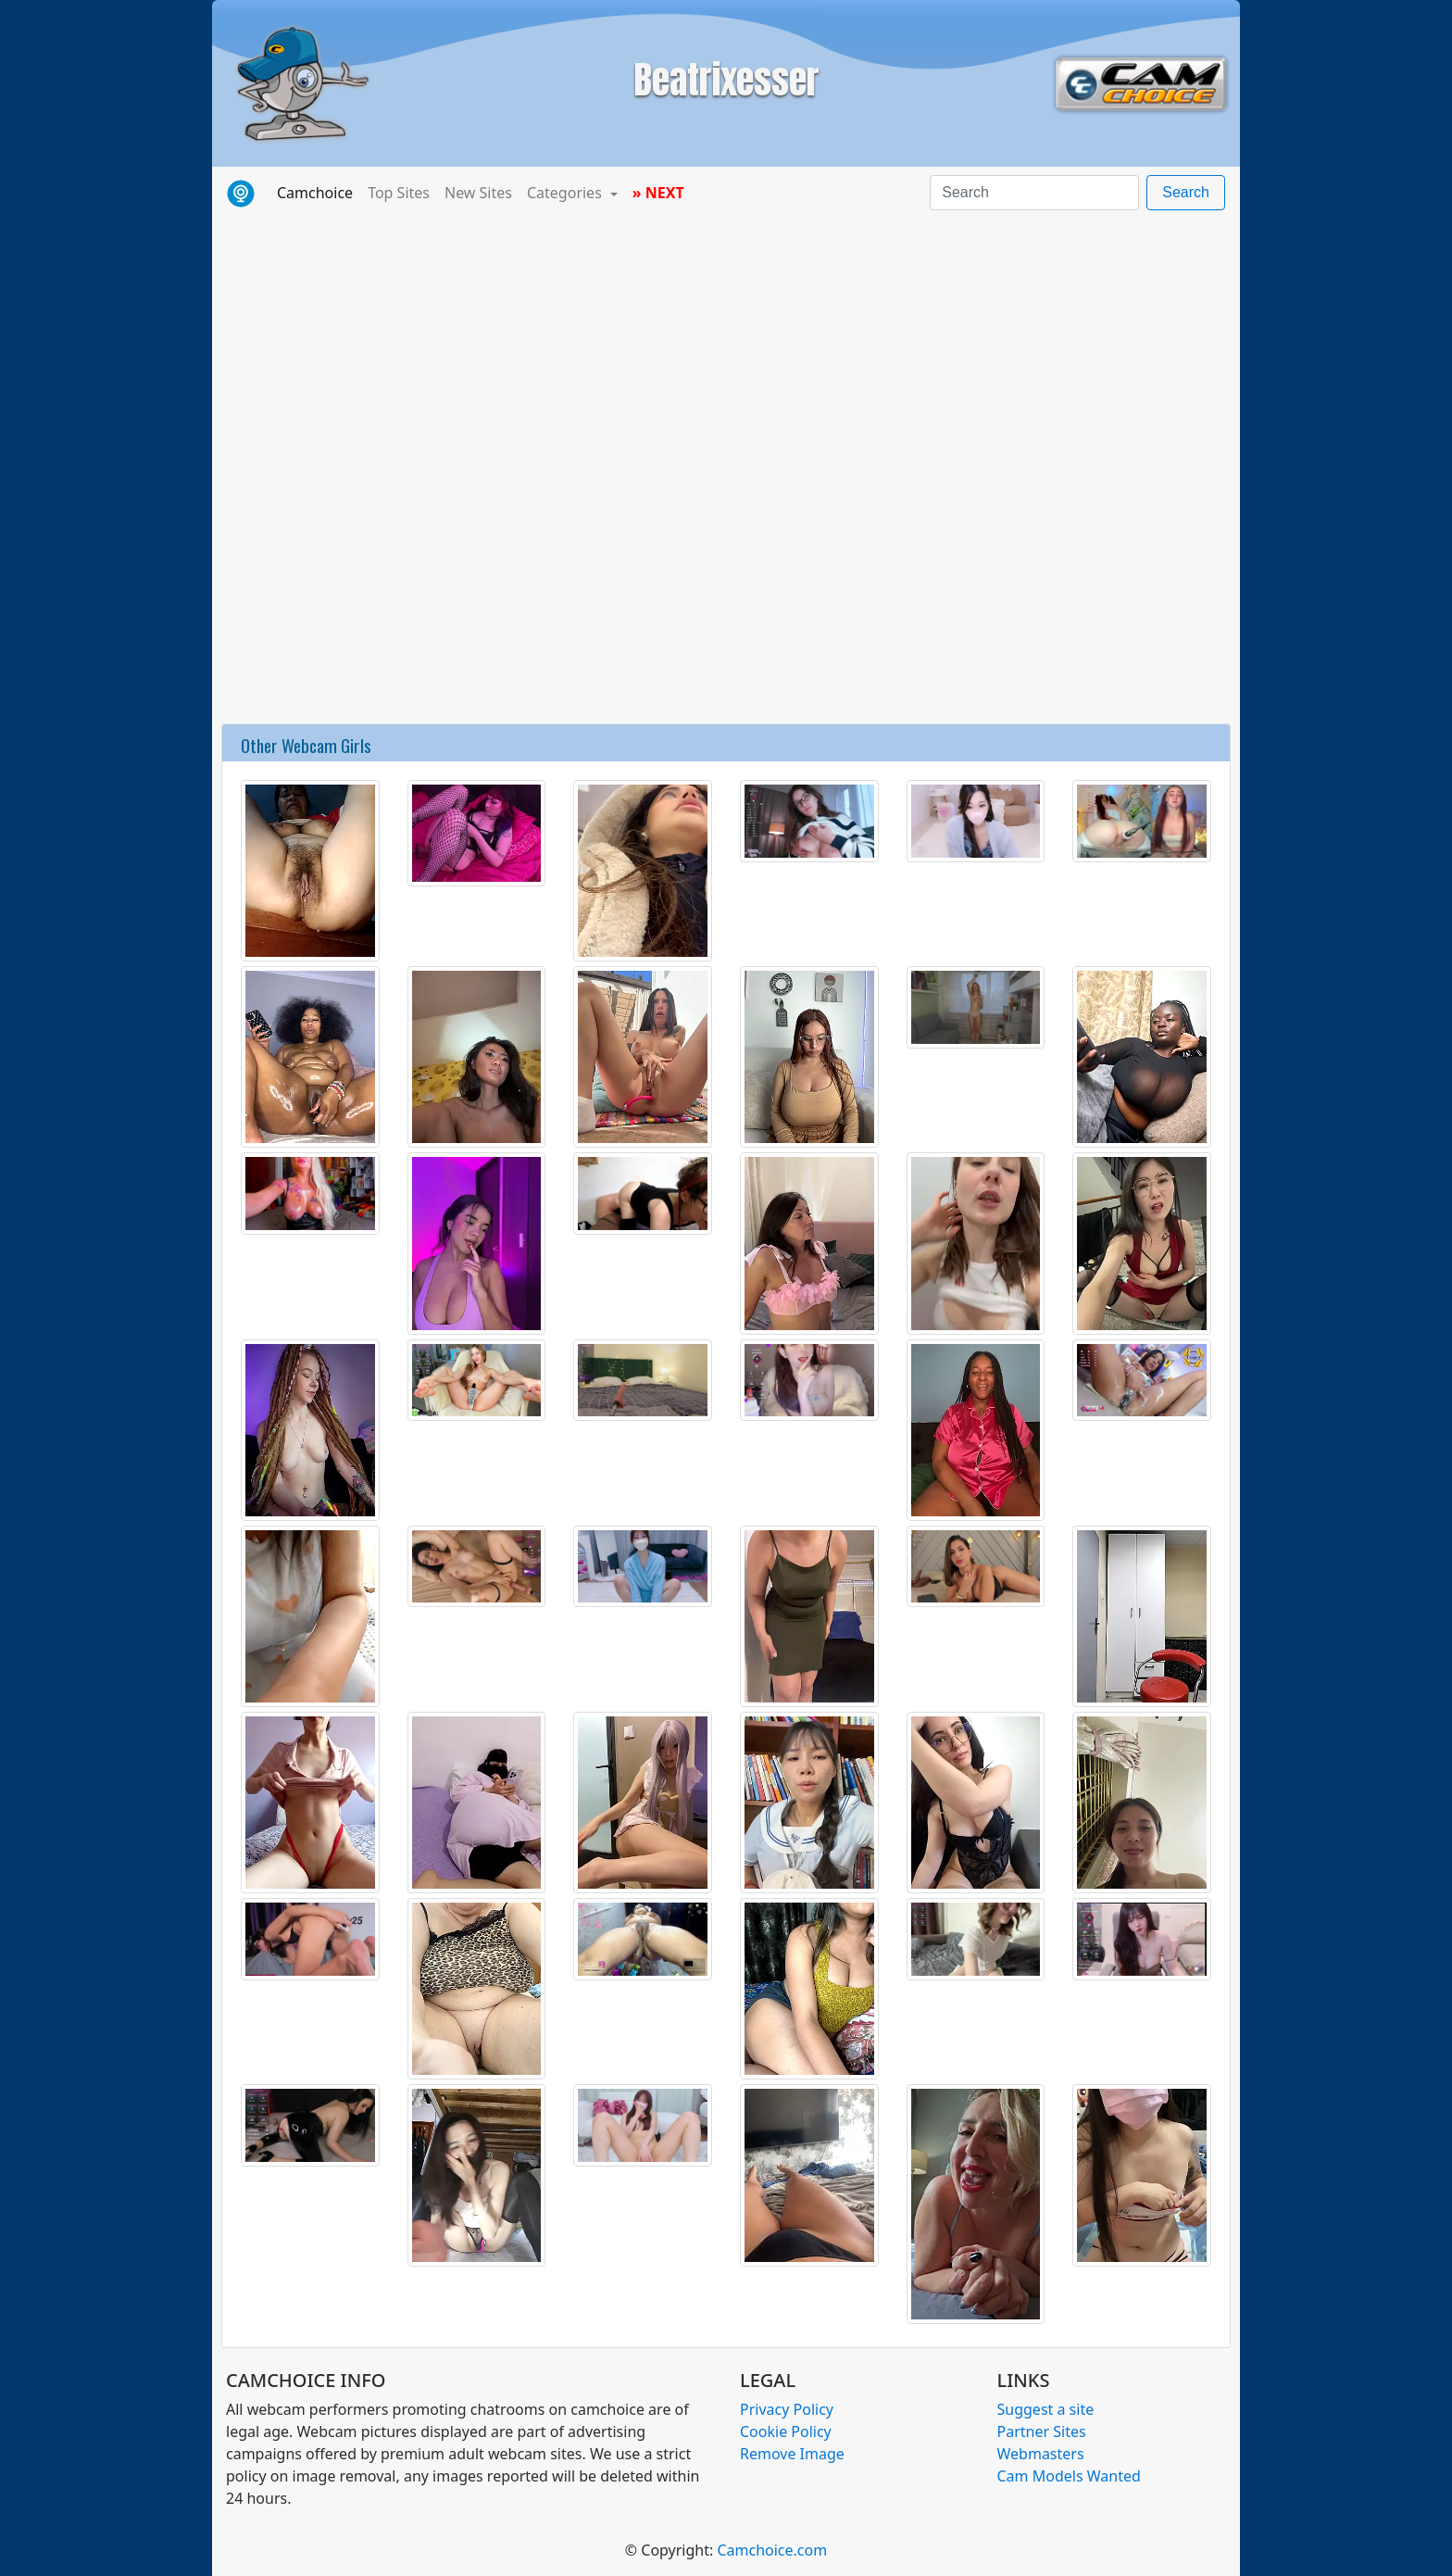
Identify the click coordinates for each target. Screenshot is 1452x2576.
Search (1185, 192)
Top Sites (399, 192)
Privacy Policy (786, 2409)
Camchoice (318, 192)
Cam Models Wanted (1069, 2476)
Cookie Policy (786, 2431)
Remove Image (792, 2454)
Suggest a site (1046, 2409)
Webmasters (1040, 2454)
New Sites (478, 192)
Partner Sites (1041, 2431)
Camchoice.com (772, 2550)
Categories (566, 192)
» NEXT (658, 192)
